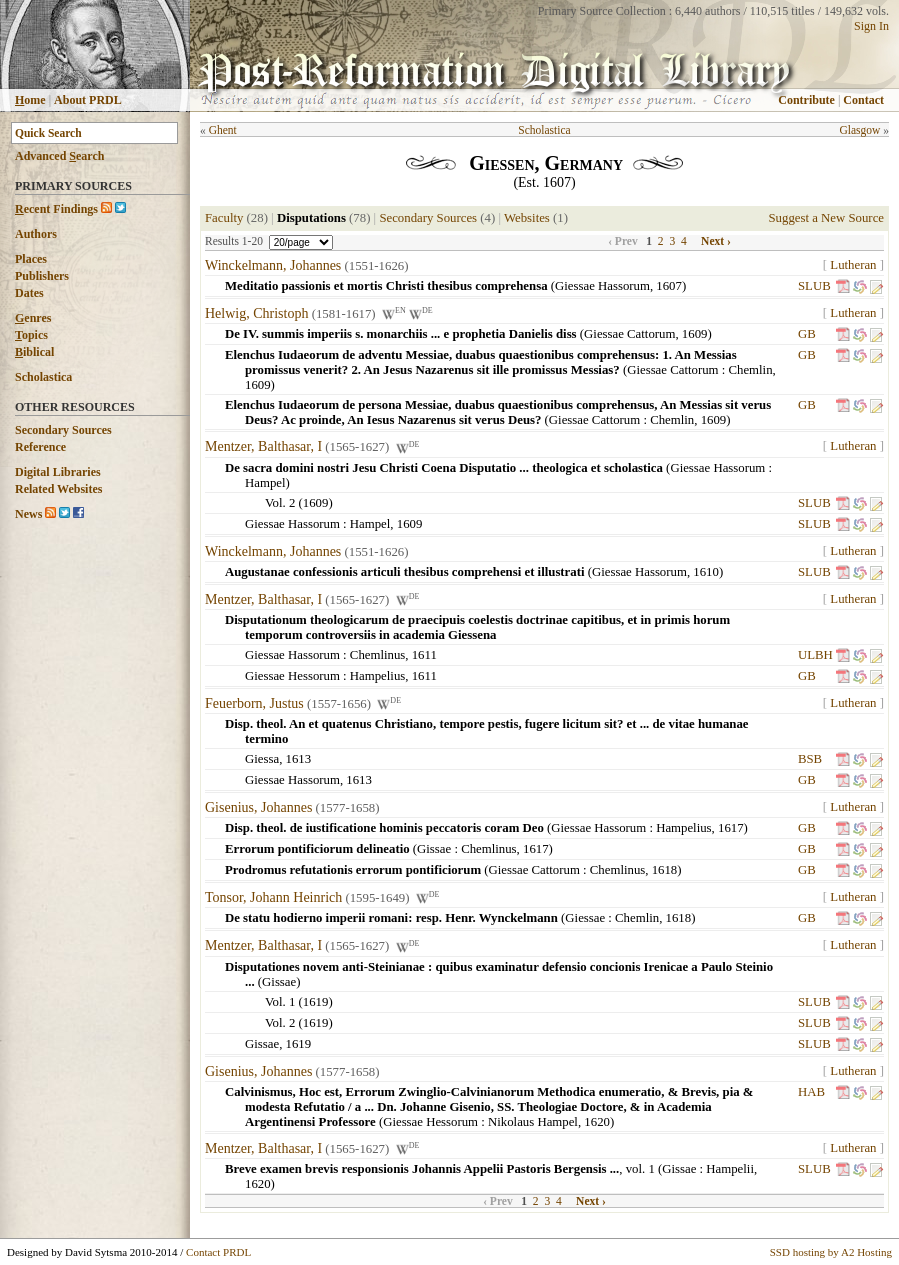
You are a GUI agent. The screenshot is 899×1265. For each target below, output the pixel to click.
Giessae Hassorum (602, 286)
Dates (29, 293)
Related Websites (58, 489)
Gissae (434, 849)
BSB (810, 759)
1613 (299, 759)
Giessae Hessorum (292, 676)
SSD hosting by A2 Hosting (831, 1252)
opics (31, 335)
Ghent (223, 130)
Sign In (871, 26)
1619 (316, 1002)
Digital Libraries (58, 472)
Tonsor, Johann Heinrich (273, 897)
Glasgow (859, 130)
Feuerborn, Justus (254, 703)
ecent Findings (56, 209)
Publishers (42, 276)
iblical (34, 352)
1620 (597, 1122)
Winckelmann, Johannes (273, 265)
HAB (811, 1092)
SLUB (814, 286)
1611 (424, 655)
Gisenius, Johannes (258, 807)
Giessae (585, 918)
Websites (527, 218)
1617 (731, 828)
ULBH (815, 655)
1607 (669, 286)
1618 (665, 870)
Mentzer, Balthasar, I (263, 447)
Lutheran (853, 265)
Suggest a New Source (826, 218)
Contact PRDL (218, 1252)
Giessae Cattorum (629, 334)
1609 (695, 334)
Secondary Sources (63, 430)
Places (31, 259)
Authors (36, 234)
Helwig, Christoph (256, 313)
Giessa (262, 759)
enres (33, 318)
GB (807, 334)
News (28, 514)
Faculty (224, 218)
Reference (40, 447)
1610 (706, 572)
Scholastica (43, 377)
